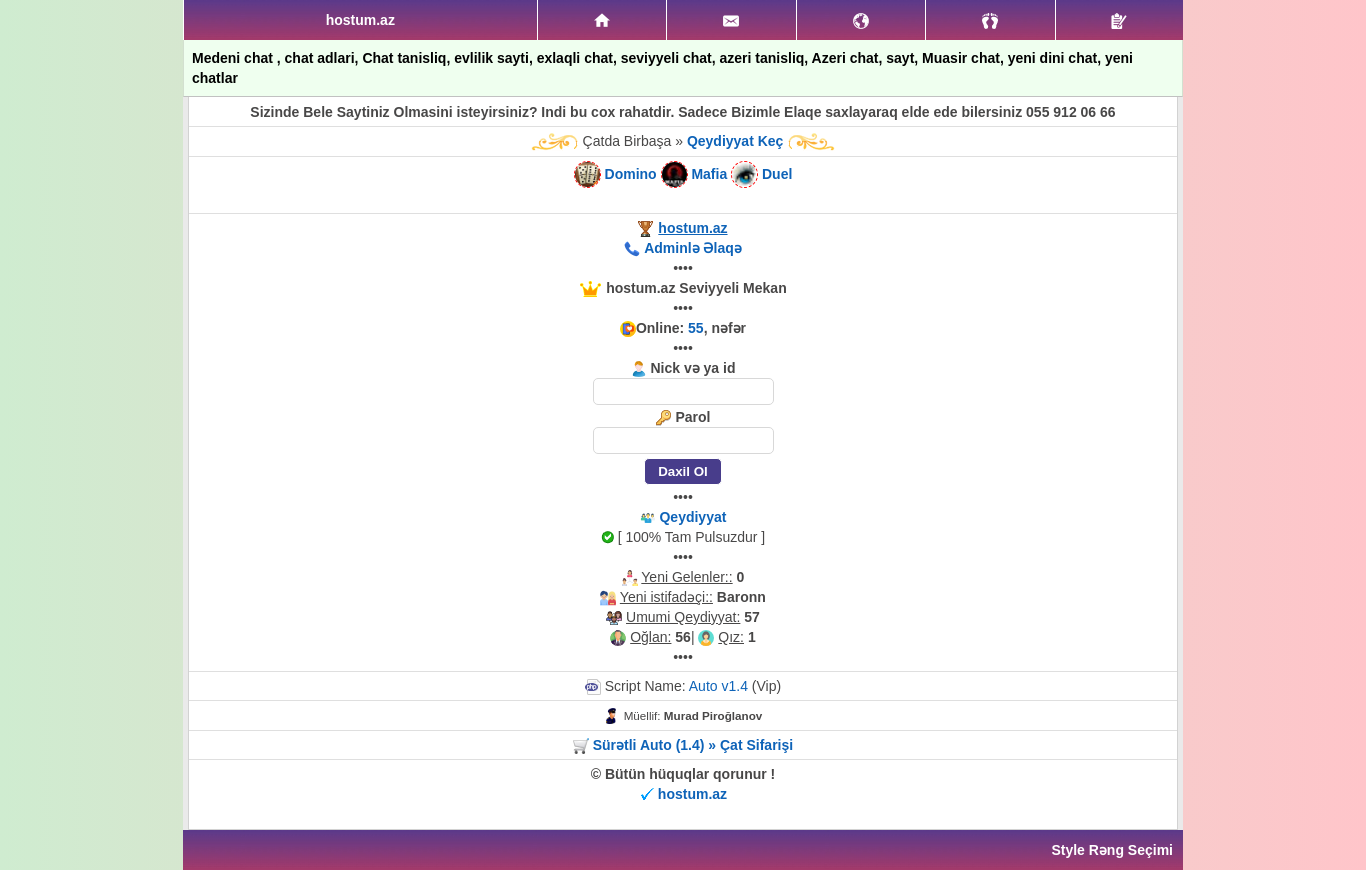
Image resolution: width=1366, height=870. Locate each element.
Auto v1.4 (718, 686)
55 (696, 328)
